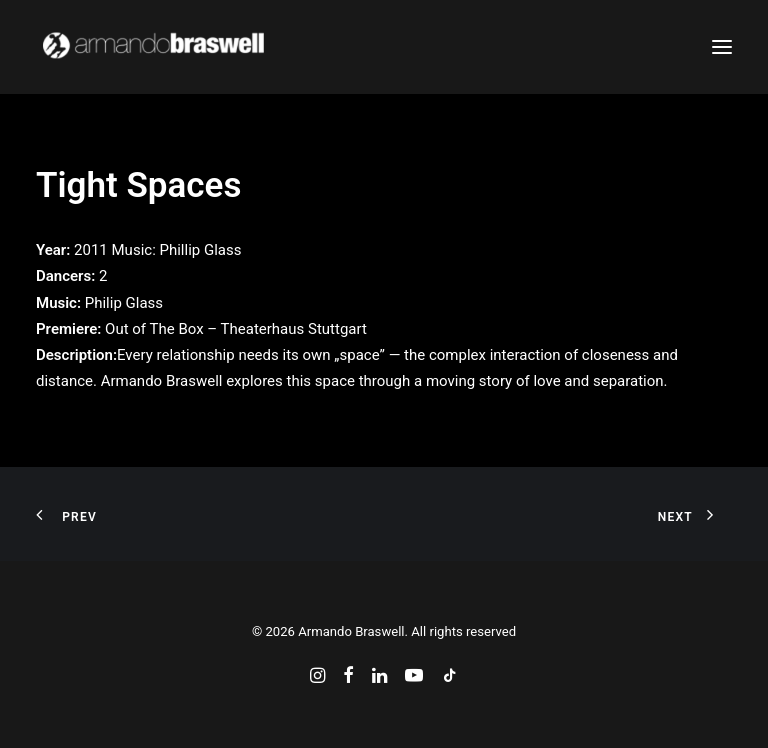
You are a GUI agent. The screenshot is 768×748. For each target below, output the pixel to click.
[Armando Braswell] (190, 47)
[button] (722, 47)
